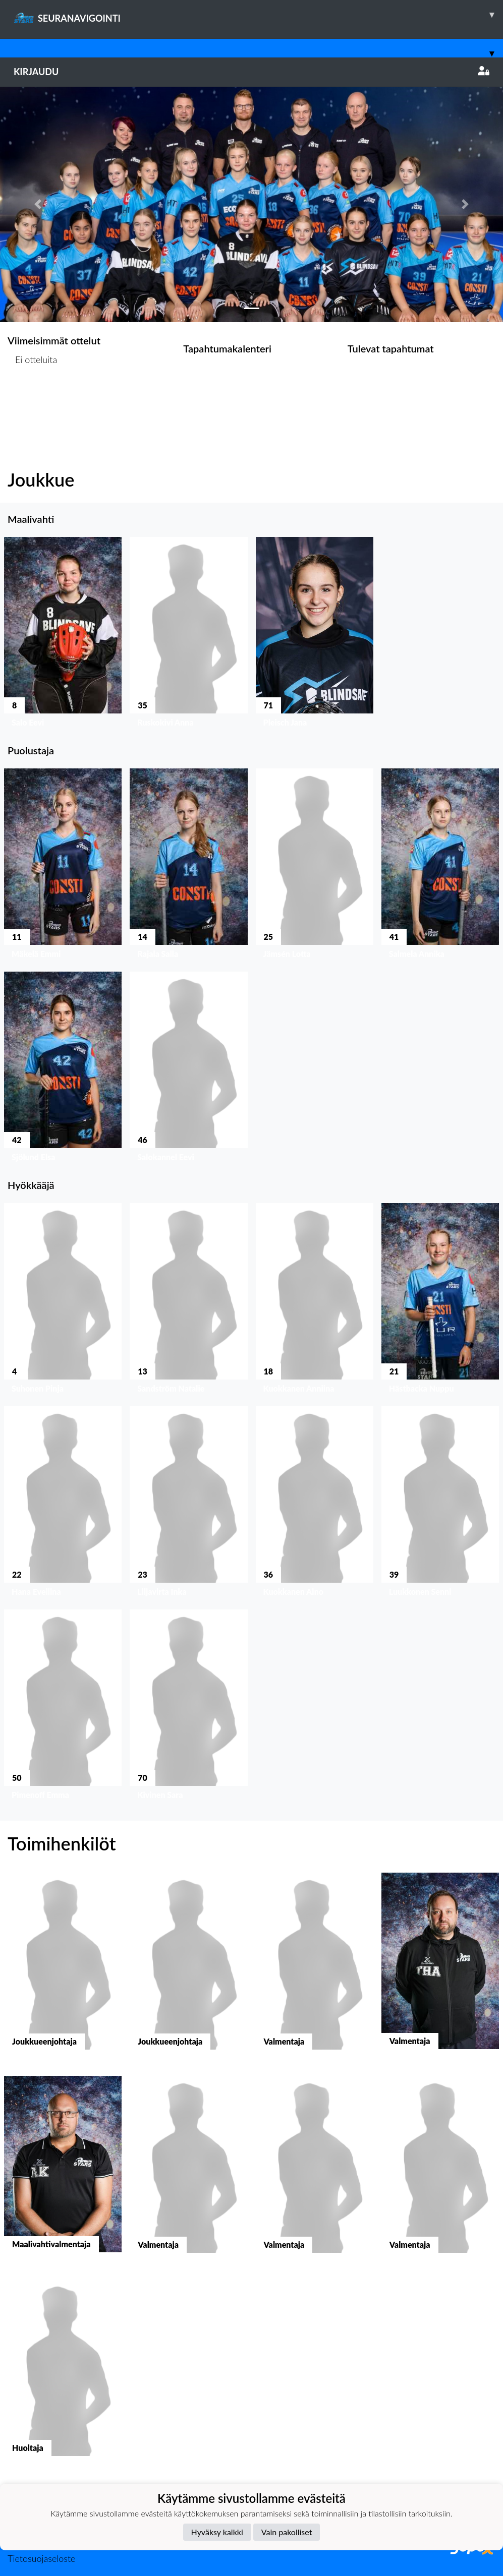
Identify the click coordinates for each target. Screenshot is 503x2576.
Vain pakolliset (286, 2532)
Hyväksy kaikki (217, 2532)
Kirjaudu (251, 71)
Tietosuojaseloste (41, 2558)
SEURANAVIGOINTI (258, 14)
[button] (38, 204)
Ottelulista (32, 398)
